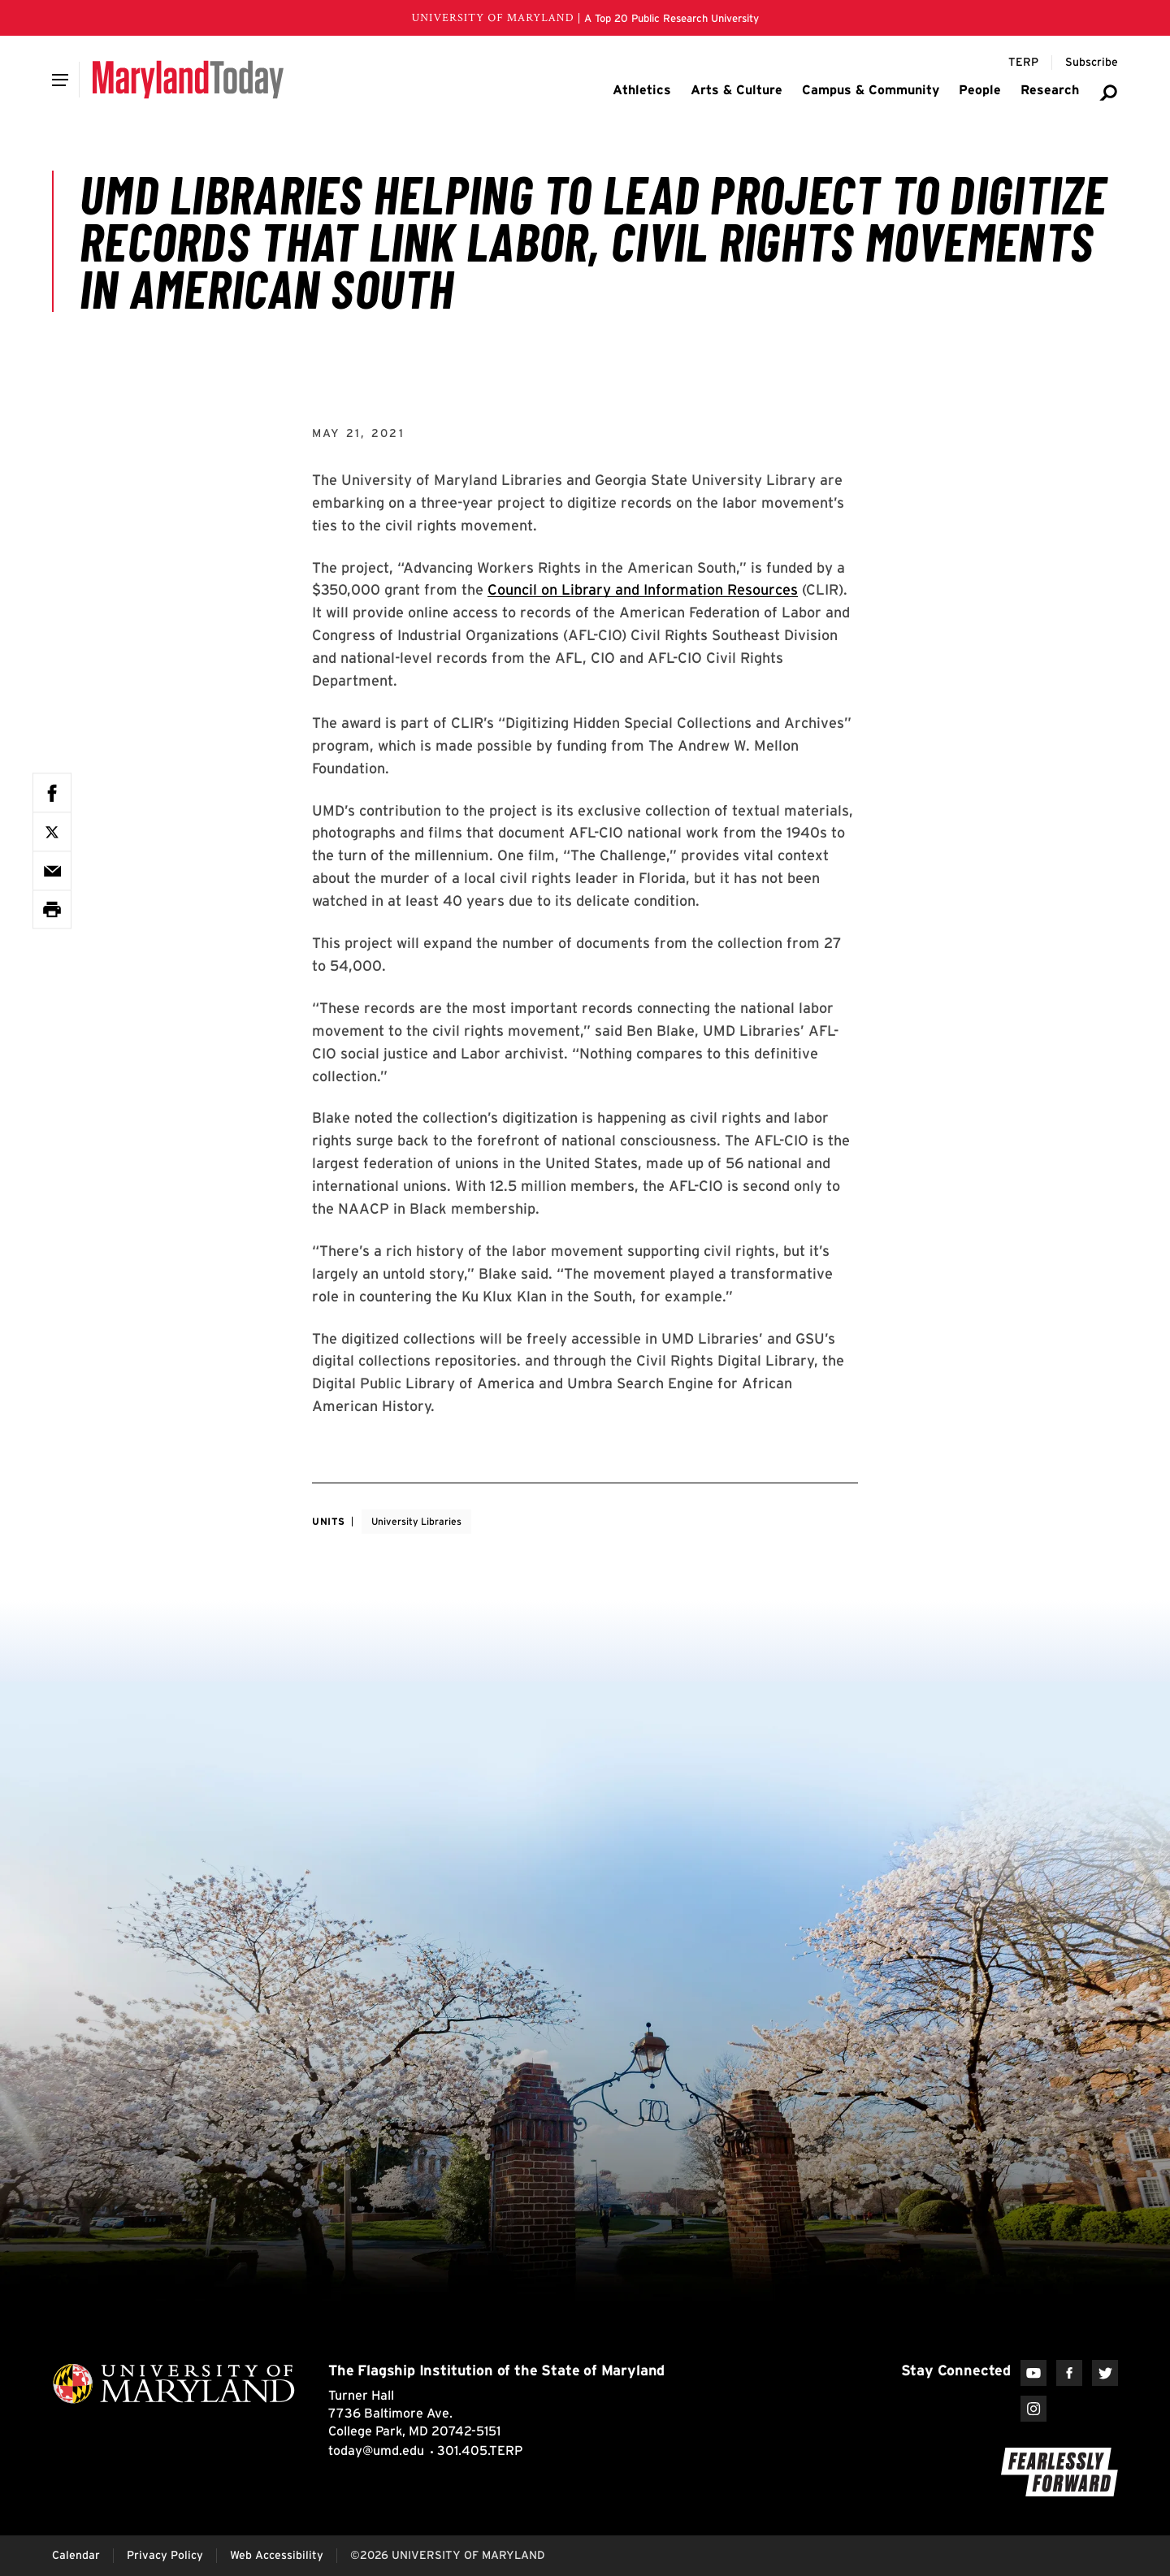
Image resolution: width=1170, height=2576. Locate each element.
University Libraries (416, 1521)
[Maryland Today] (188, 79)
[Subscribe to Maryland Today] (1091, 62)
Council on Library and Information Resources (643, 589)
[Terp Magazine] (1023, 62)
